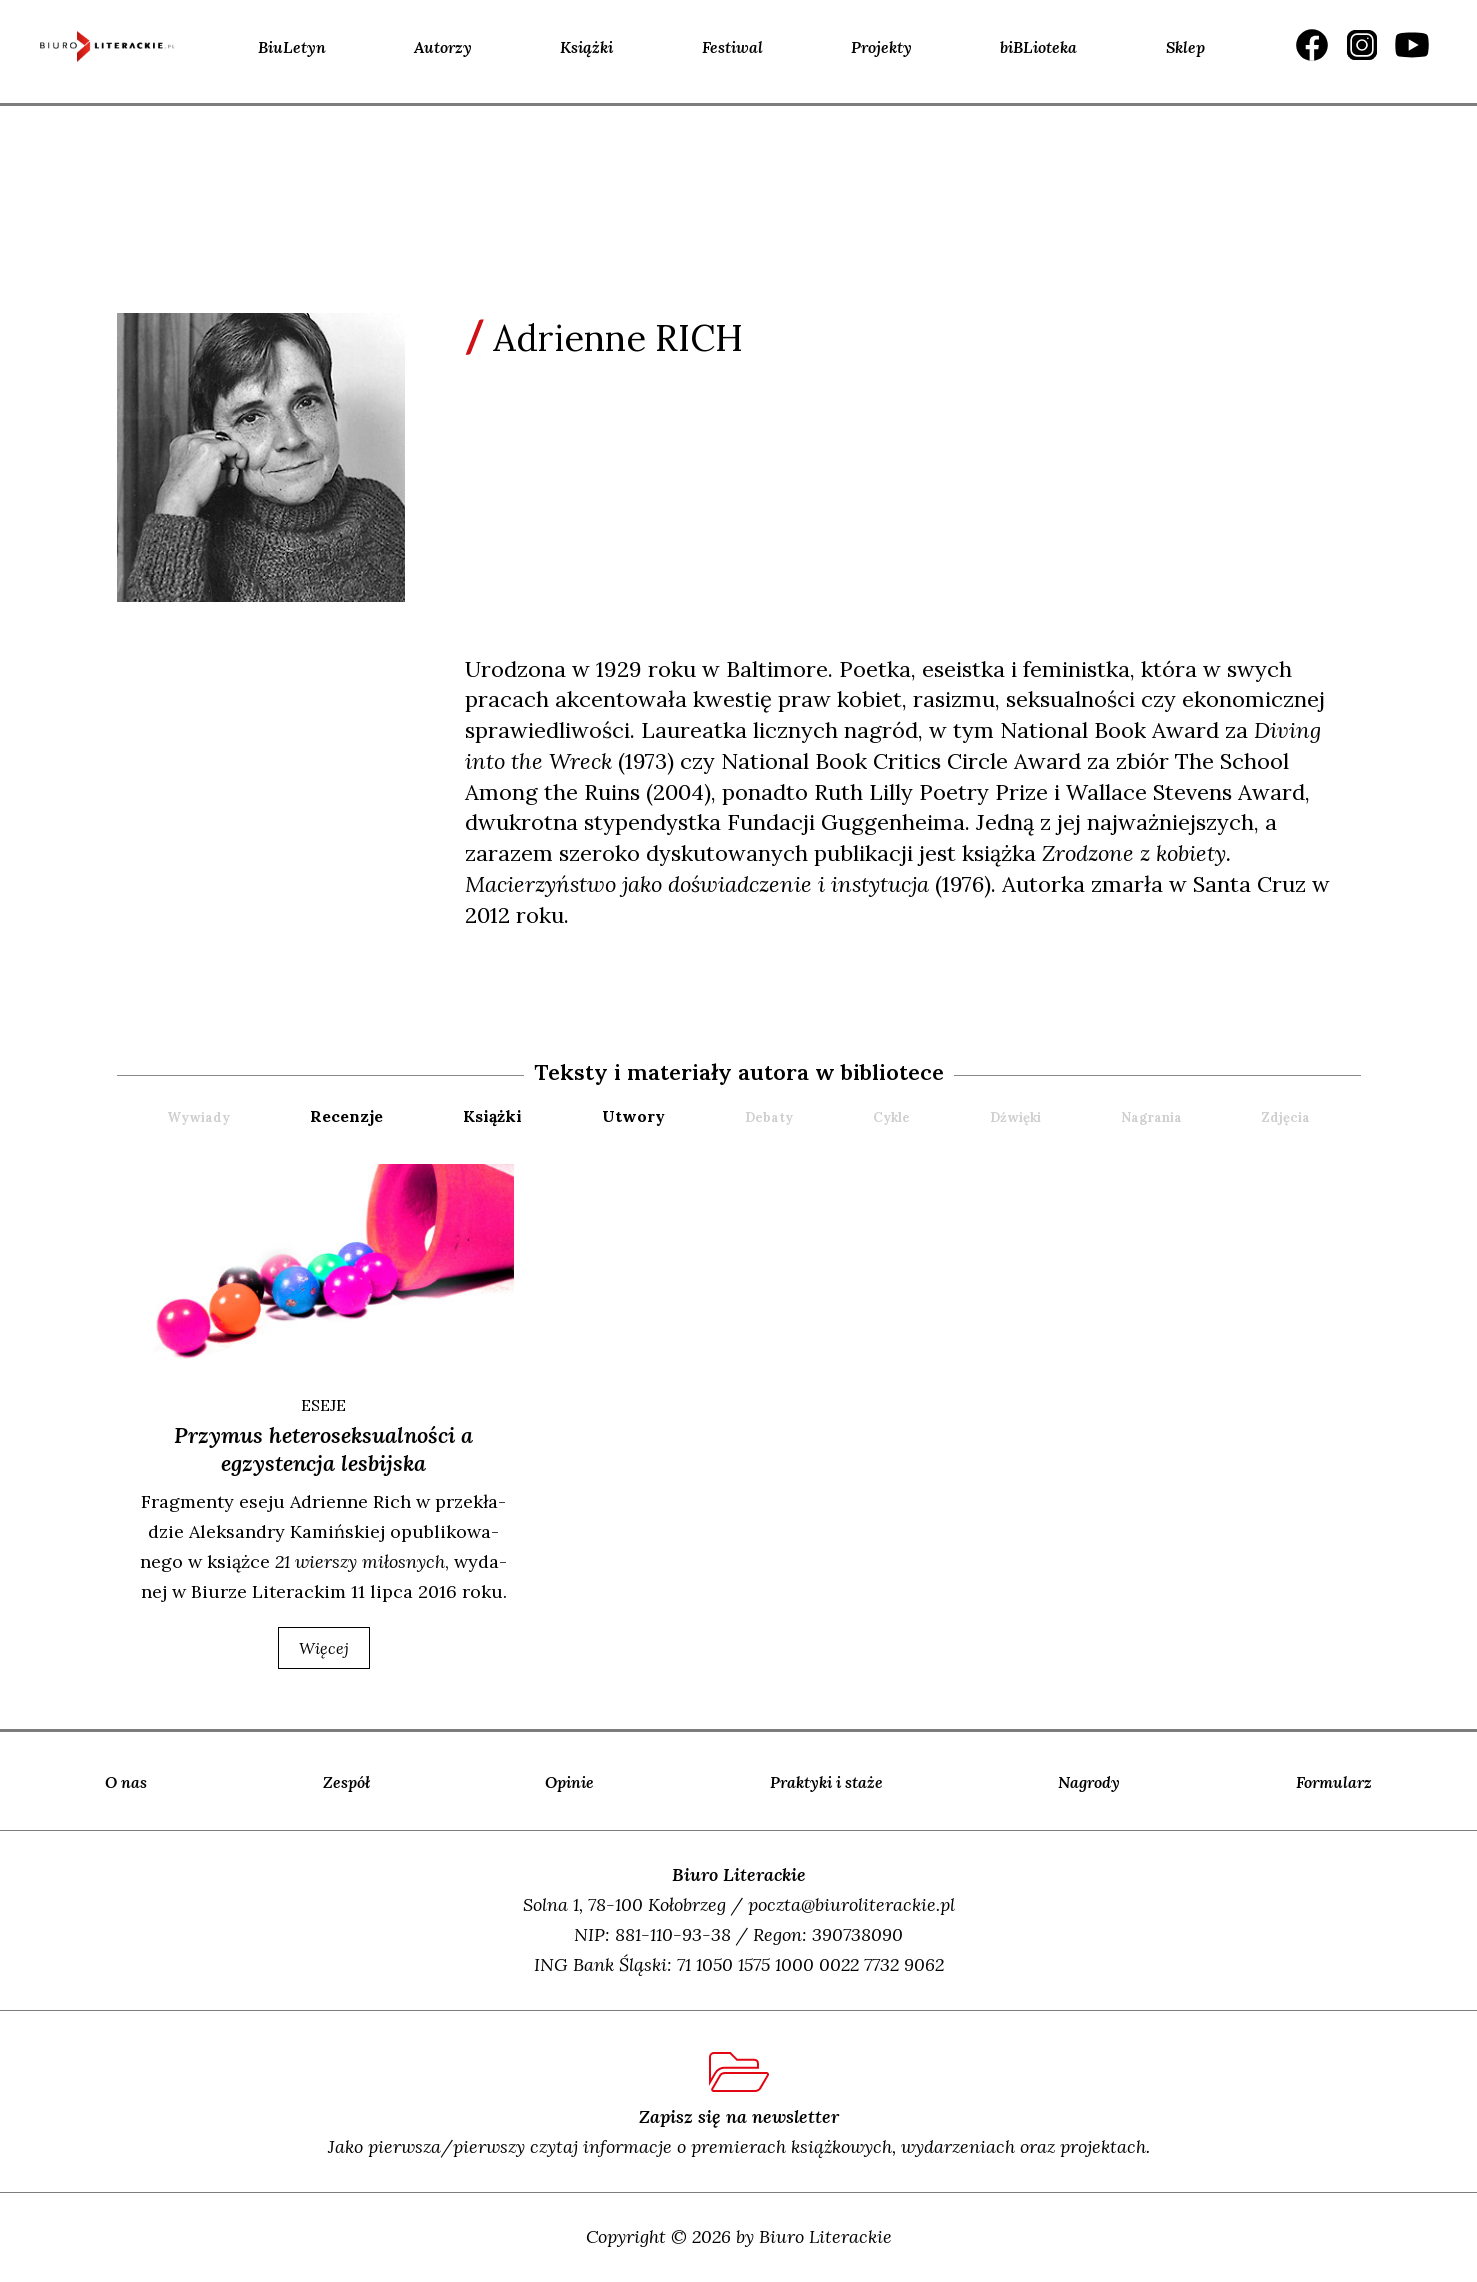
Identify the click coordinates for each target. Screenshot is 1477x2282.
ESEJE (323, 1405)
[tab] (384, 1116)
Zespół (346, 1782)
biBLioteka (1038, 47)
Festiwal (732, 47)
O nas (126, 1782)
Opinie (569, 1782)
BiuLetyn (292, 47)
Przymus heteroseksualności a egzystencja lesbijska (323, 1449)
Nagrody (1089, 1782)
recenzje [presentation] (346, 1116)
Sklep (1185, 47)
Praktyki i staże (826, 1782)
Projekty (881, 47)
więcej (324, 1648)
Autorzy (443, 47)
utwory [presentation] (633, 1116)
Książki (586, 47)
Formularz (1334, 1782)
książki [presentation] (492, 1116)
